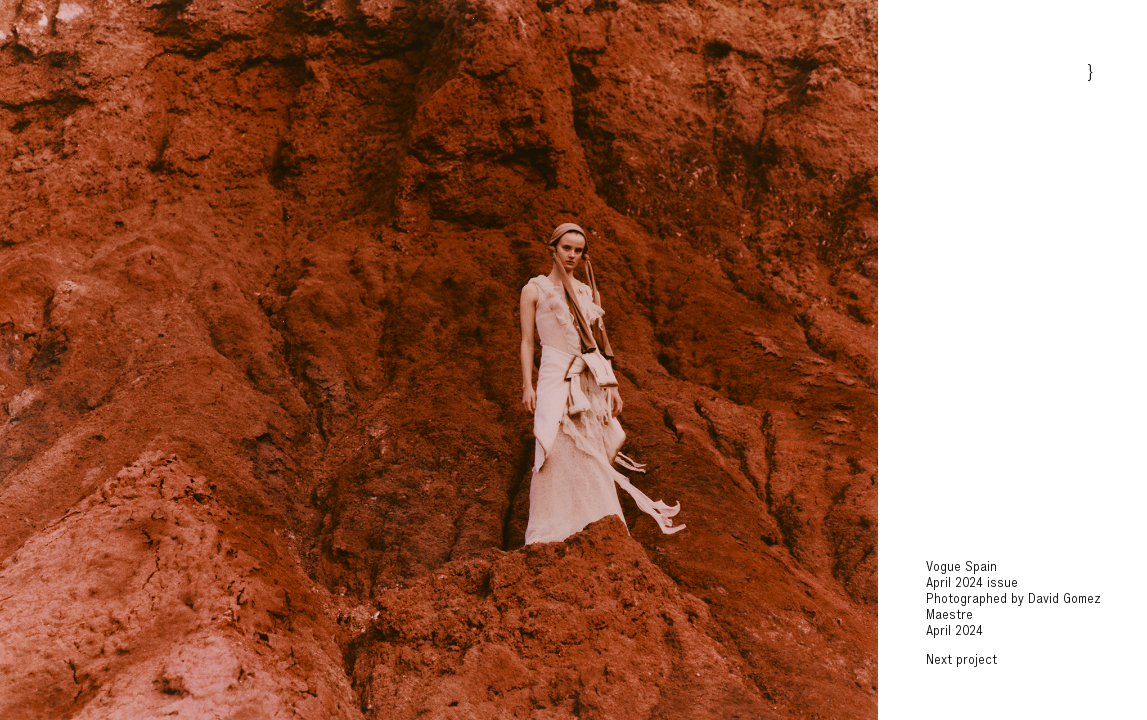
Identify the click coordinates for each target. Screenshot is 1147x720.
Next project (961, 661)
